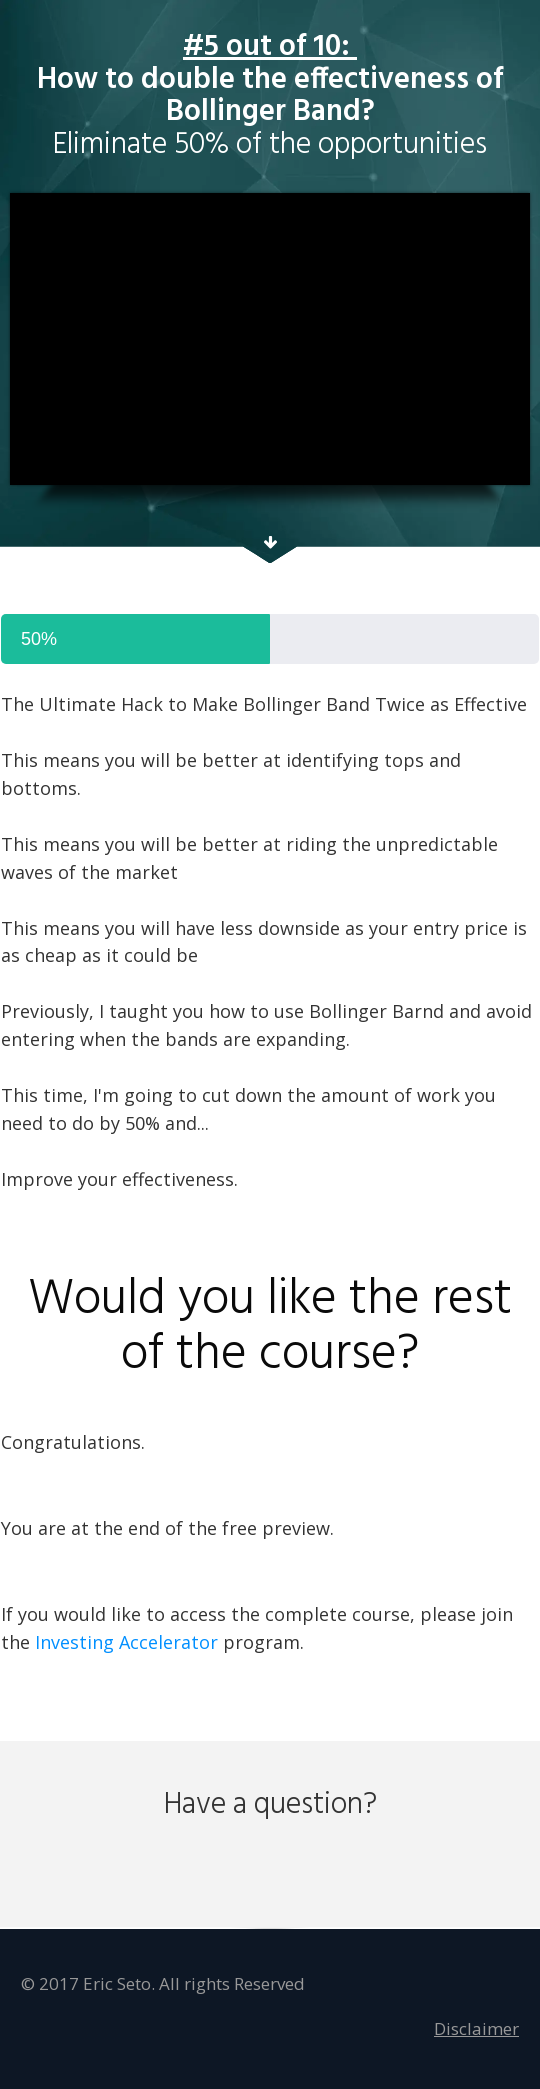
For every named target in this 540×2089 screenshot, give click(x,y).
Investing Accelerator (126, 1642)
